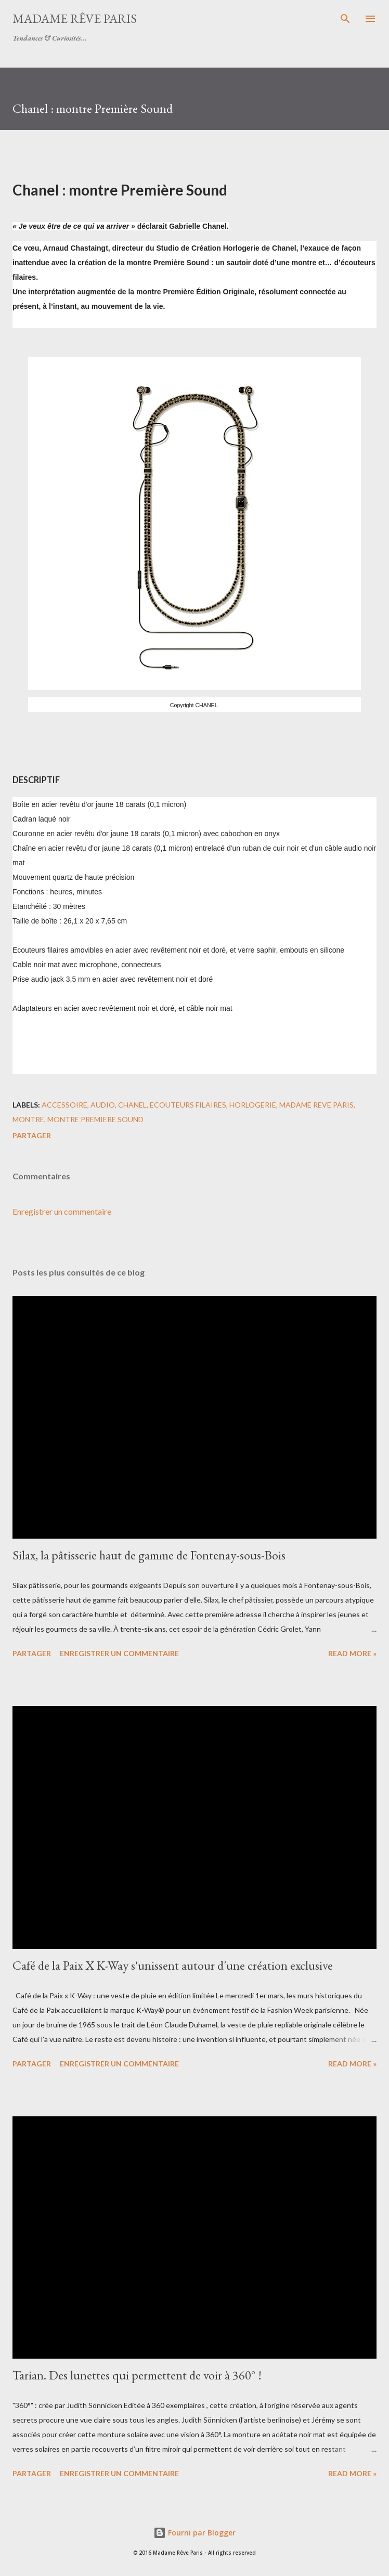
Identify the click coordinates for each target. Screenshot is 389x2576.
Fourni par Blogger (194, 2533)
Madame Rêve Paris (74, 18)
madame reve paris (316, 1104)
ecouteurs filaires (188, 1104)
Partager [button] (31, 1135)
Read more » (352, 1653)
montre (28, 1119)
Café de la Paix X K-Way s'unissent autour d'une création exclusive (172, 1965)
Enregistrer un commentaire (61, 1211)
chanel (132, 1104)
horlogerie (252, 1104)
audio (102, 1104)
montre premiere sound (95, 1119)
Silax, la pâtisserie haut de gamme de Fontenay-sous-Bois (149, 1555)
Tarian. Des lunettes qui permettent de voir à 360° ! (137, 2375)
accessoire (64, 1104)
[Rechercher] (345, 18)
